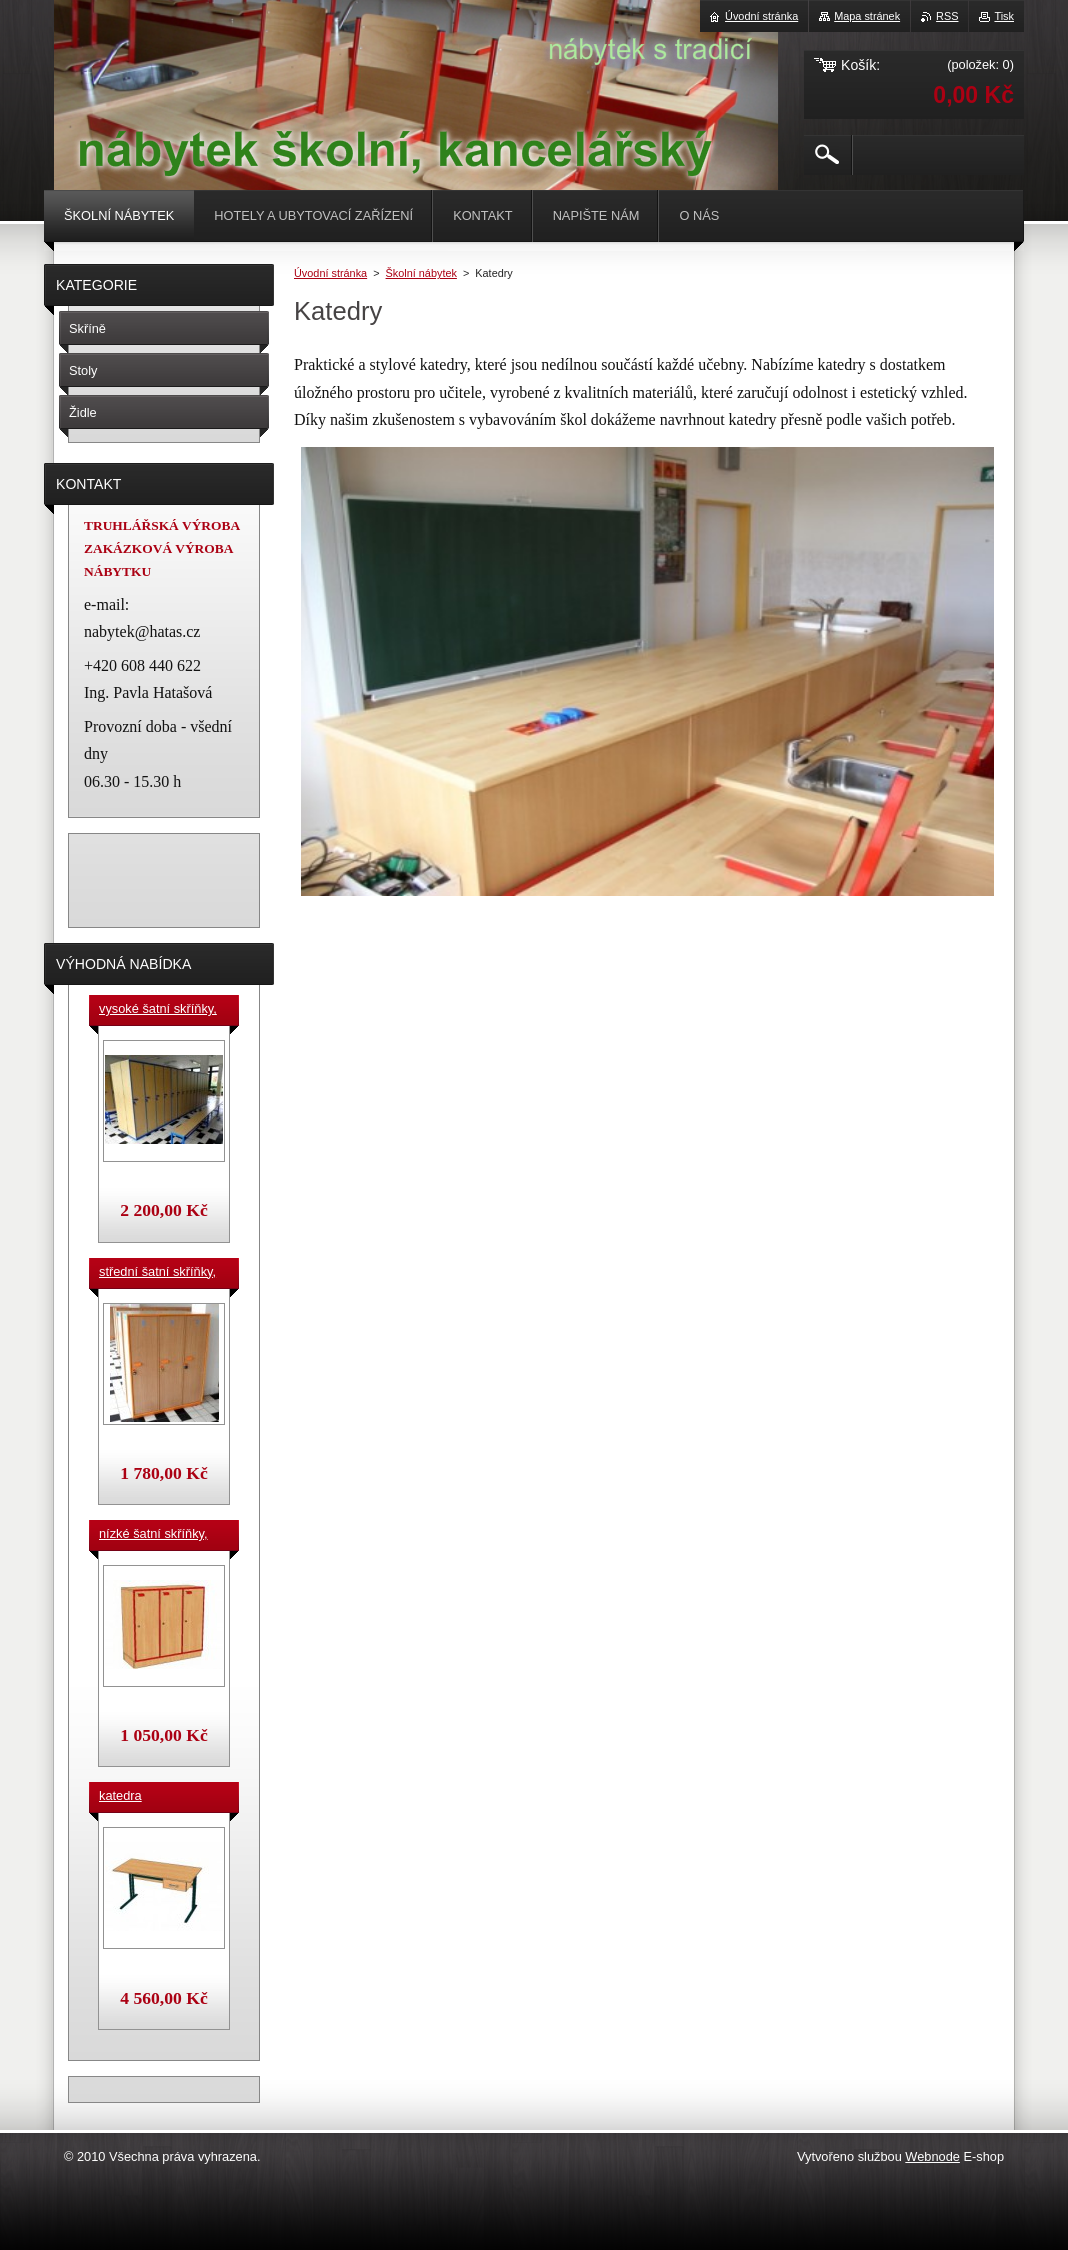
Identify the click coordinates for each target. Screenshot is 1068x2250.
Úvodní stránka (330, 273)
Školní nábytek (421, 273)
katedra (120, 1795)
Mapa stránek (867, 16)
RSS (947, 16)
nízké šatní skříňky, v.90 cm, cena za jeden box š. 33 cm (153, 1535)
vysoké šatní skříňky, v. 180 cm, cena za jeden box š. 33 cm (158, 1010)
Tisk (1004, 16)
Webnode (932, 2156)
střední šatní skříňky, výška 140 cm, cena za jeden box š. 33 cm (161, 1273)
